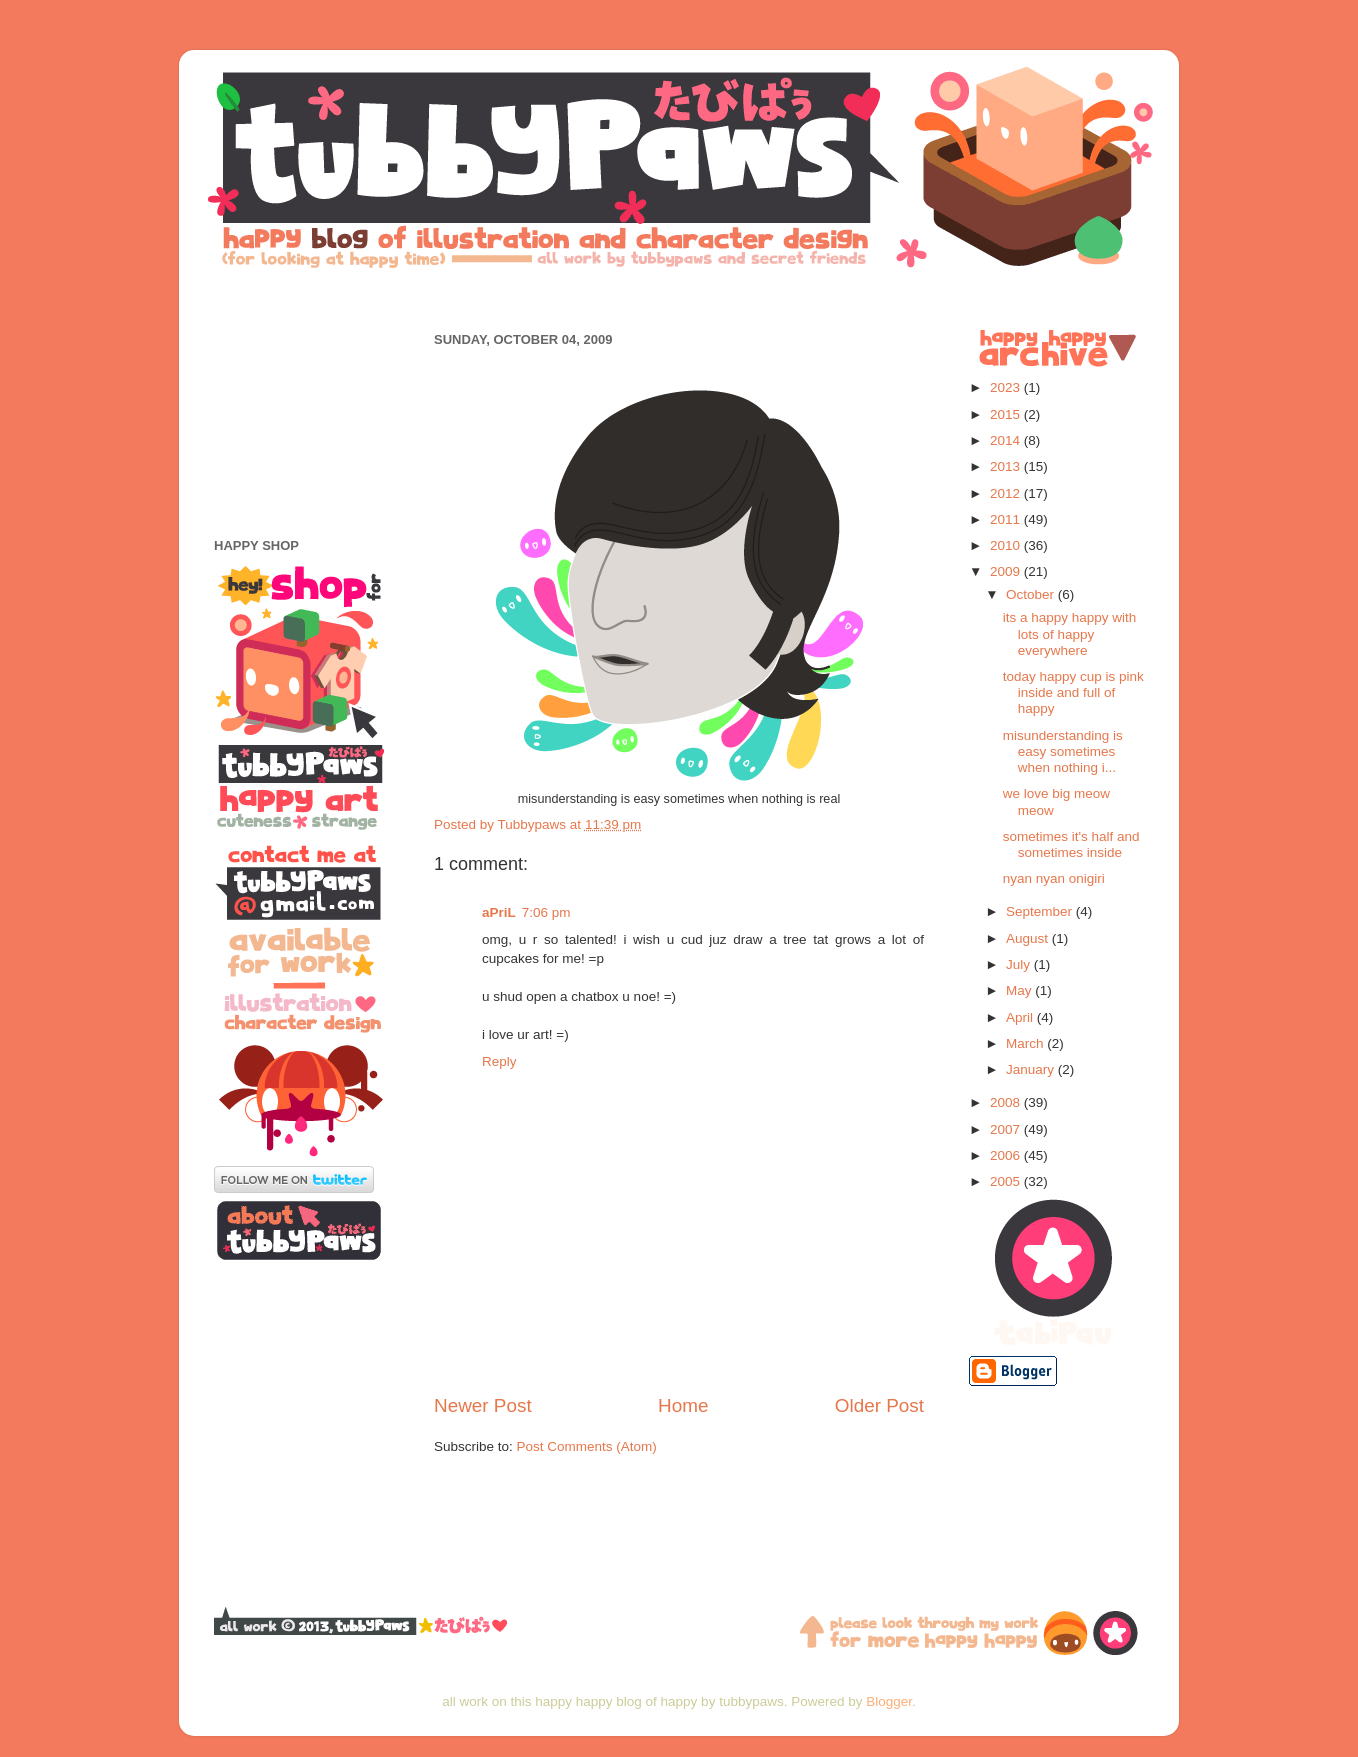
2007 (1007, 1129)
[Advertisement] (679, 297)
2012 (1007, 493)
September (1041, 911)
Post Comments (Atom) (587, 1446)
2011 (1007, 519)
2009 (1007, 571)
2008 (1007, 1102)
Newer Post (483, 1405)
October (1032, 594)
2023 (1007, 387)
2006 (1007, 1155)
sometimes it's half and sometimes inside (1071, 844)
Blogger (889, 1701)
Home (683, 1405)
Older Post (879, 1405)
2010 (1007, 545)
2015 (1007, 414)
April (1021, 1017)
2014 (1007, 440)
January (1032, 1069)
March (1026, 1043)
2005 (1007, 1181)
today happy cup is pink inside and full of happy (1073, 692)
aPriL (499, 912)
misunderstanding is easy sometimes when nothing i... (1063, 751)
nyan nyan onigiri (1054, 878)
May (1020, 990)
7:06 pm (546, 912)
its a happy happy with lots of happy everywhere (1070, 633)
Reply (499, 1061)
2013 (1007, 466)
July (1020, 964)
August (1029, 938)
